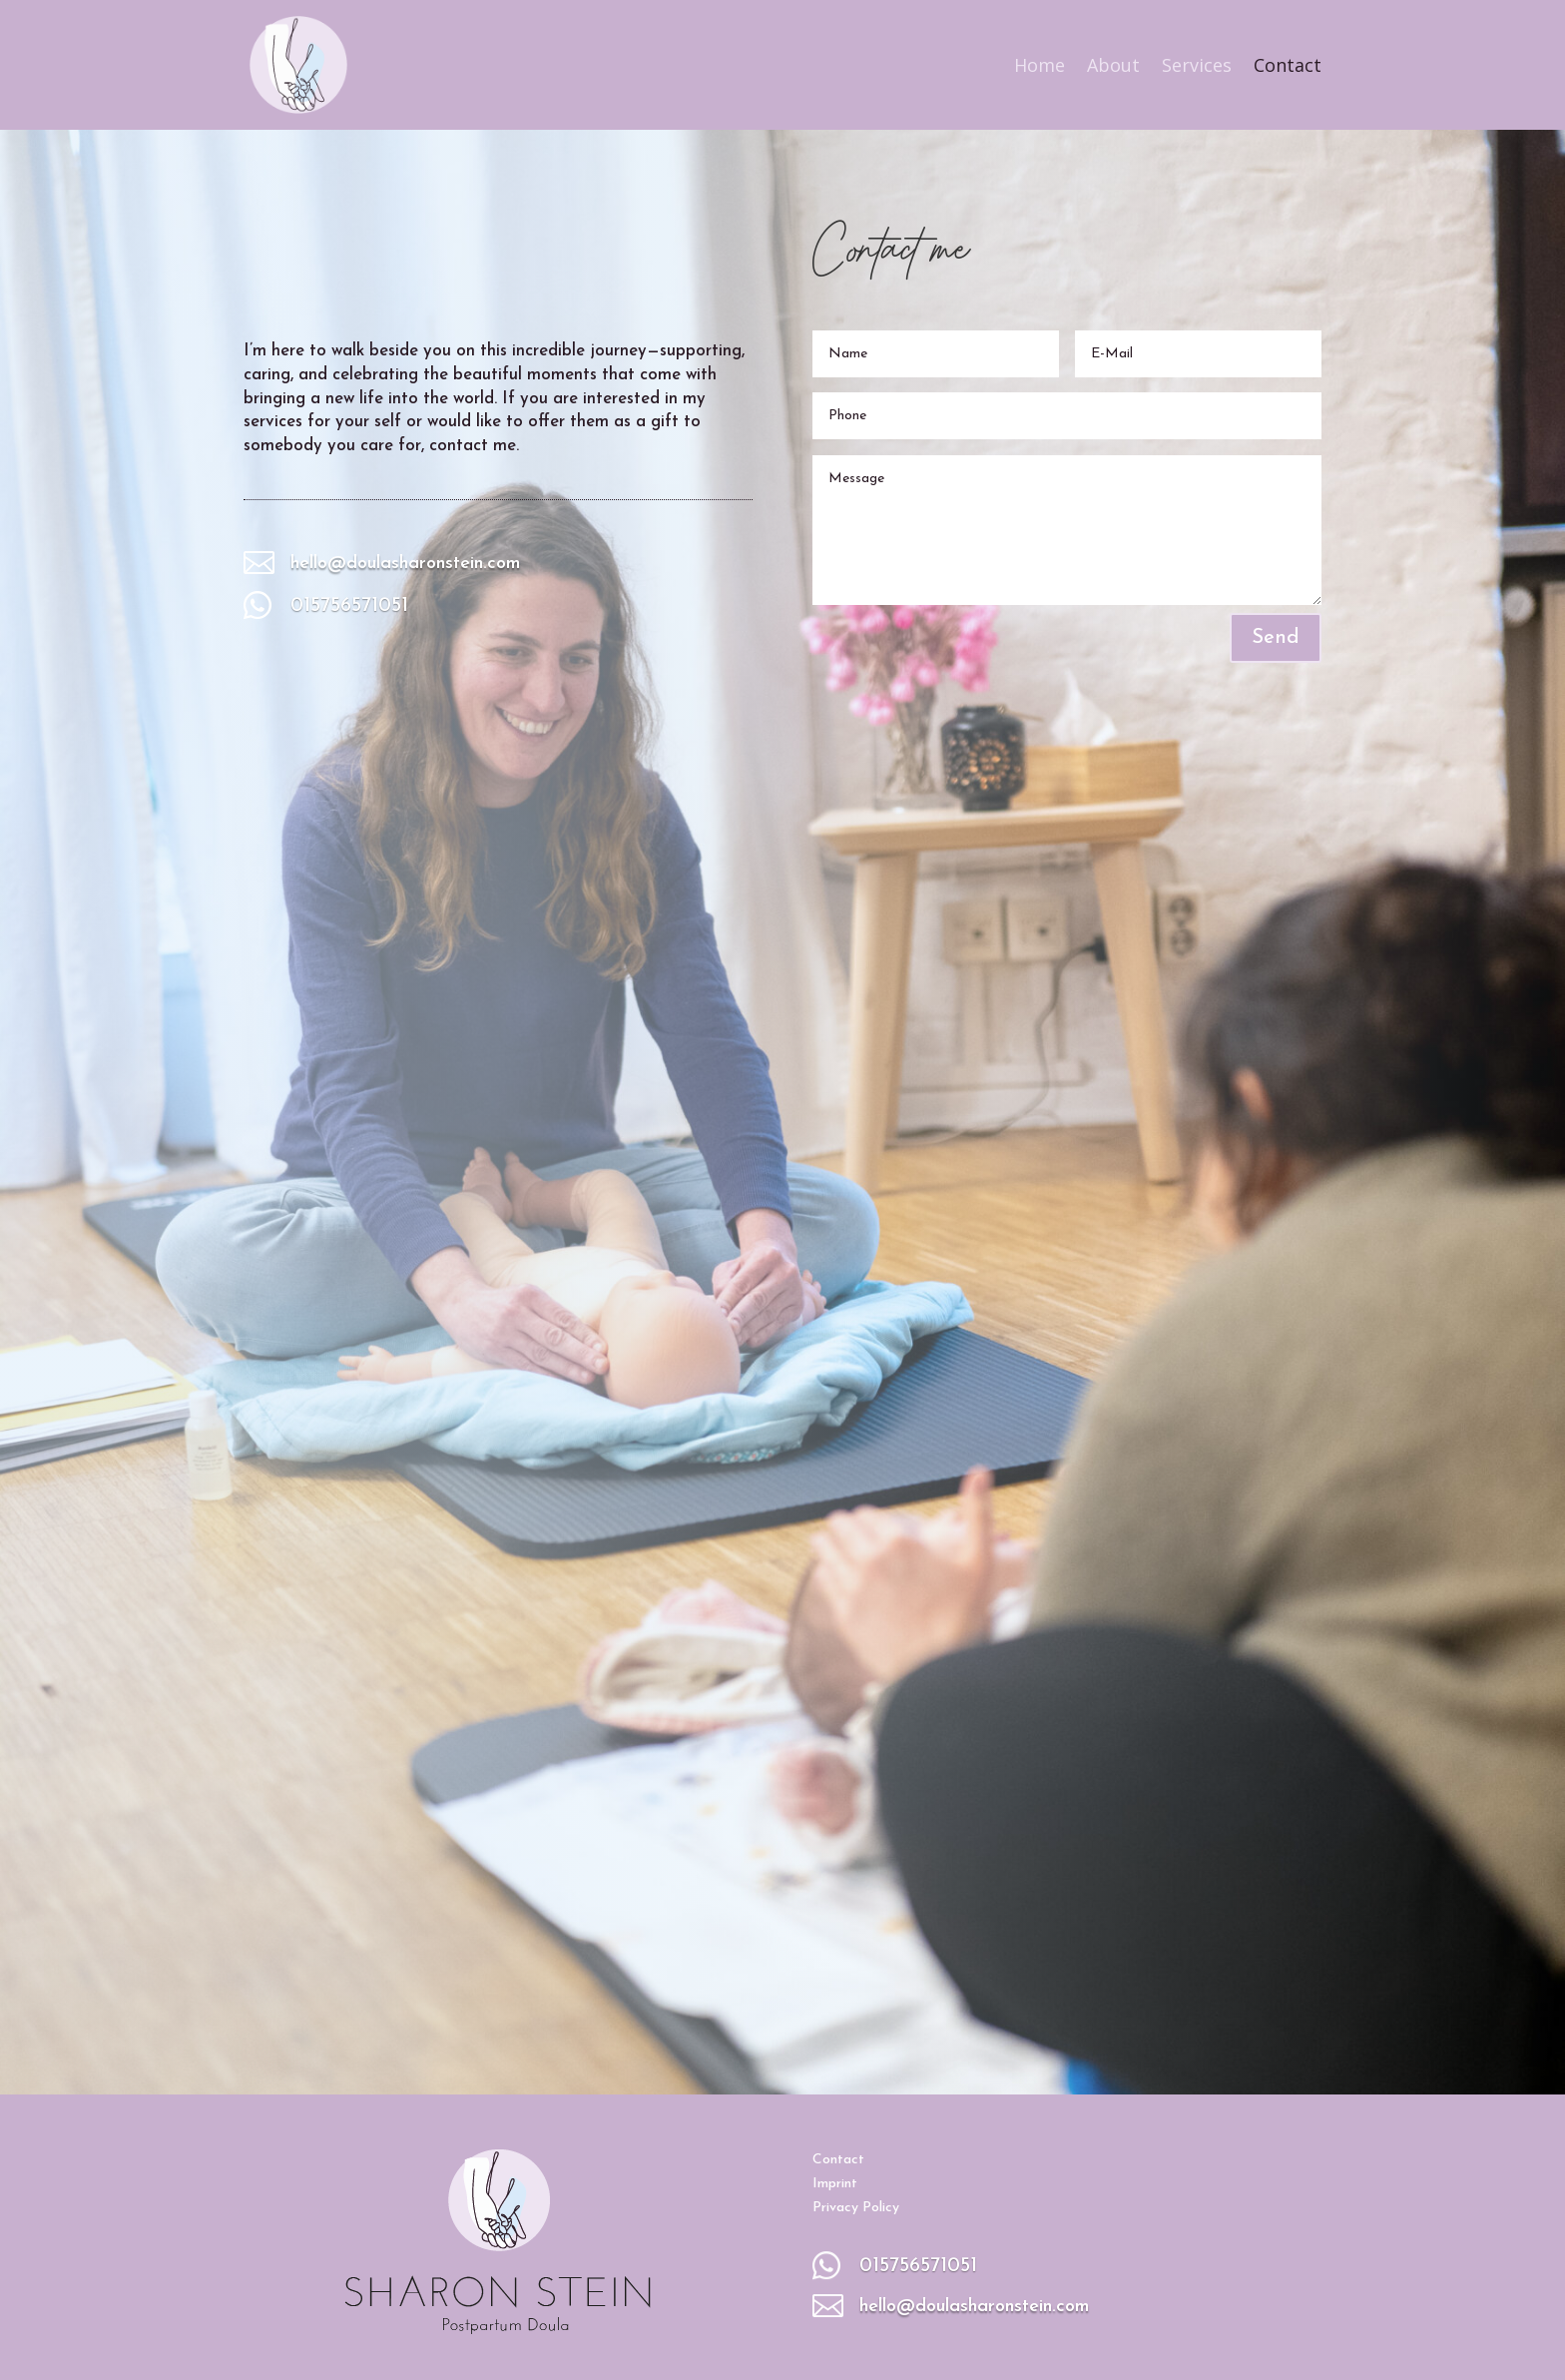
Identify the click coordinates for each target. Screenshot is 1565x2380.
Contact (1287, 65)
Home (1039, 65)
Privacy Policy (855, 2207)
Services (1197, 65)
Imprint (834, 2183)
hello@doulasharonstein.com (405, 563)
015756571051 (349, 606)
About (1113, 65)
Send (1276, 638)
